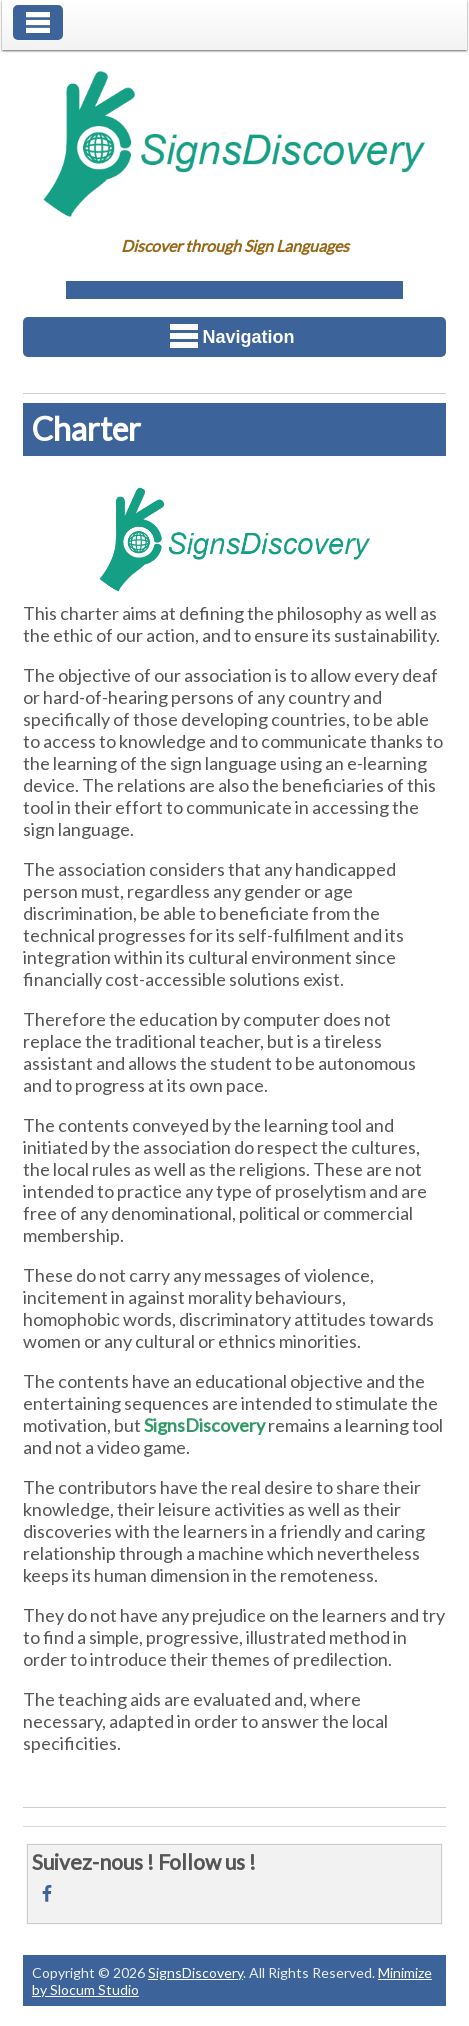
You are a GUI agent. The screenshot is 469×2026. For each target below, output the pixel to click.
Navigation (232, 336)
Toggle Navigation (38, 22)
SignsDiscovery (195, 1972)
